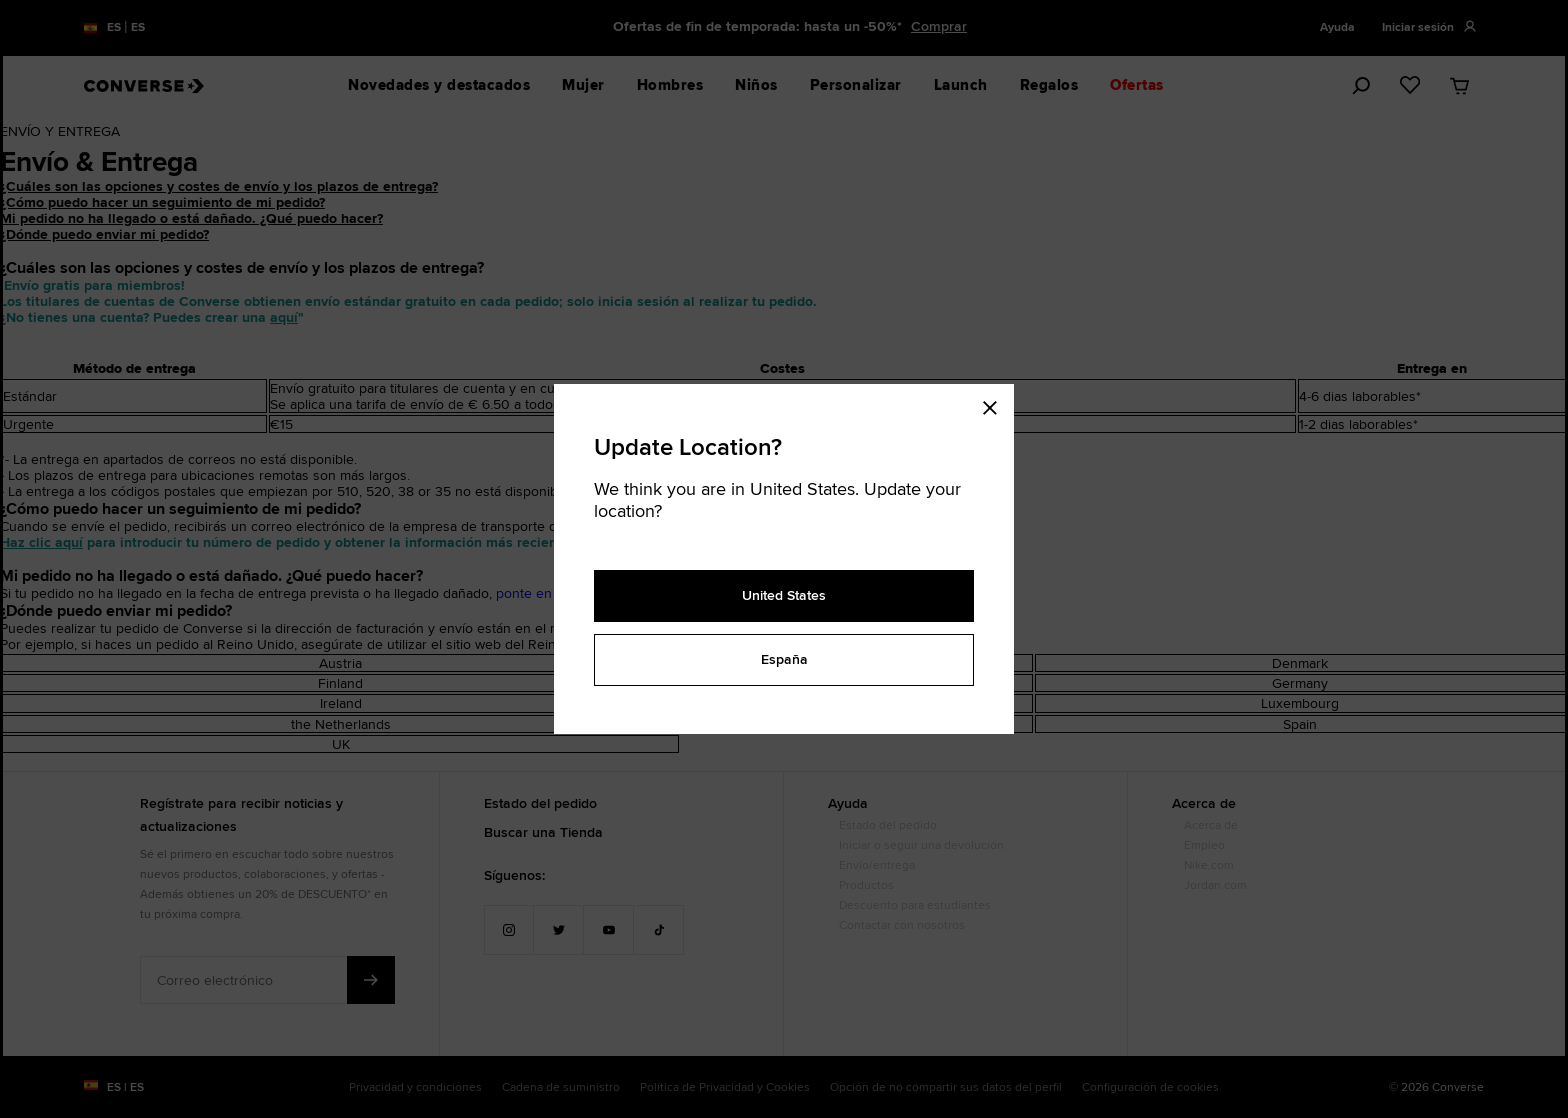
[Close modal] (996, 404)
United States (784, 595)
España (784, 659)
